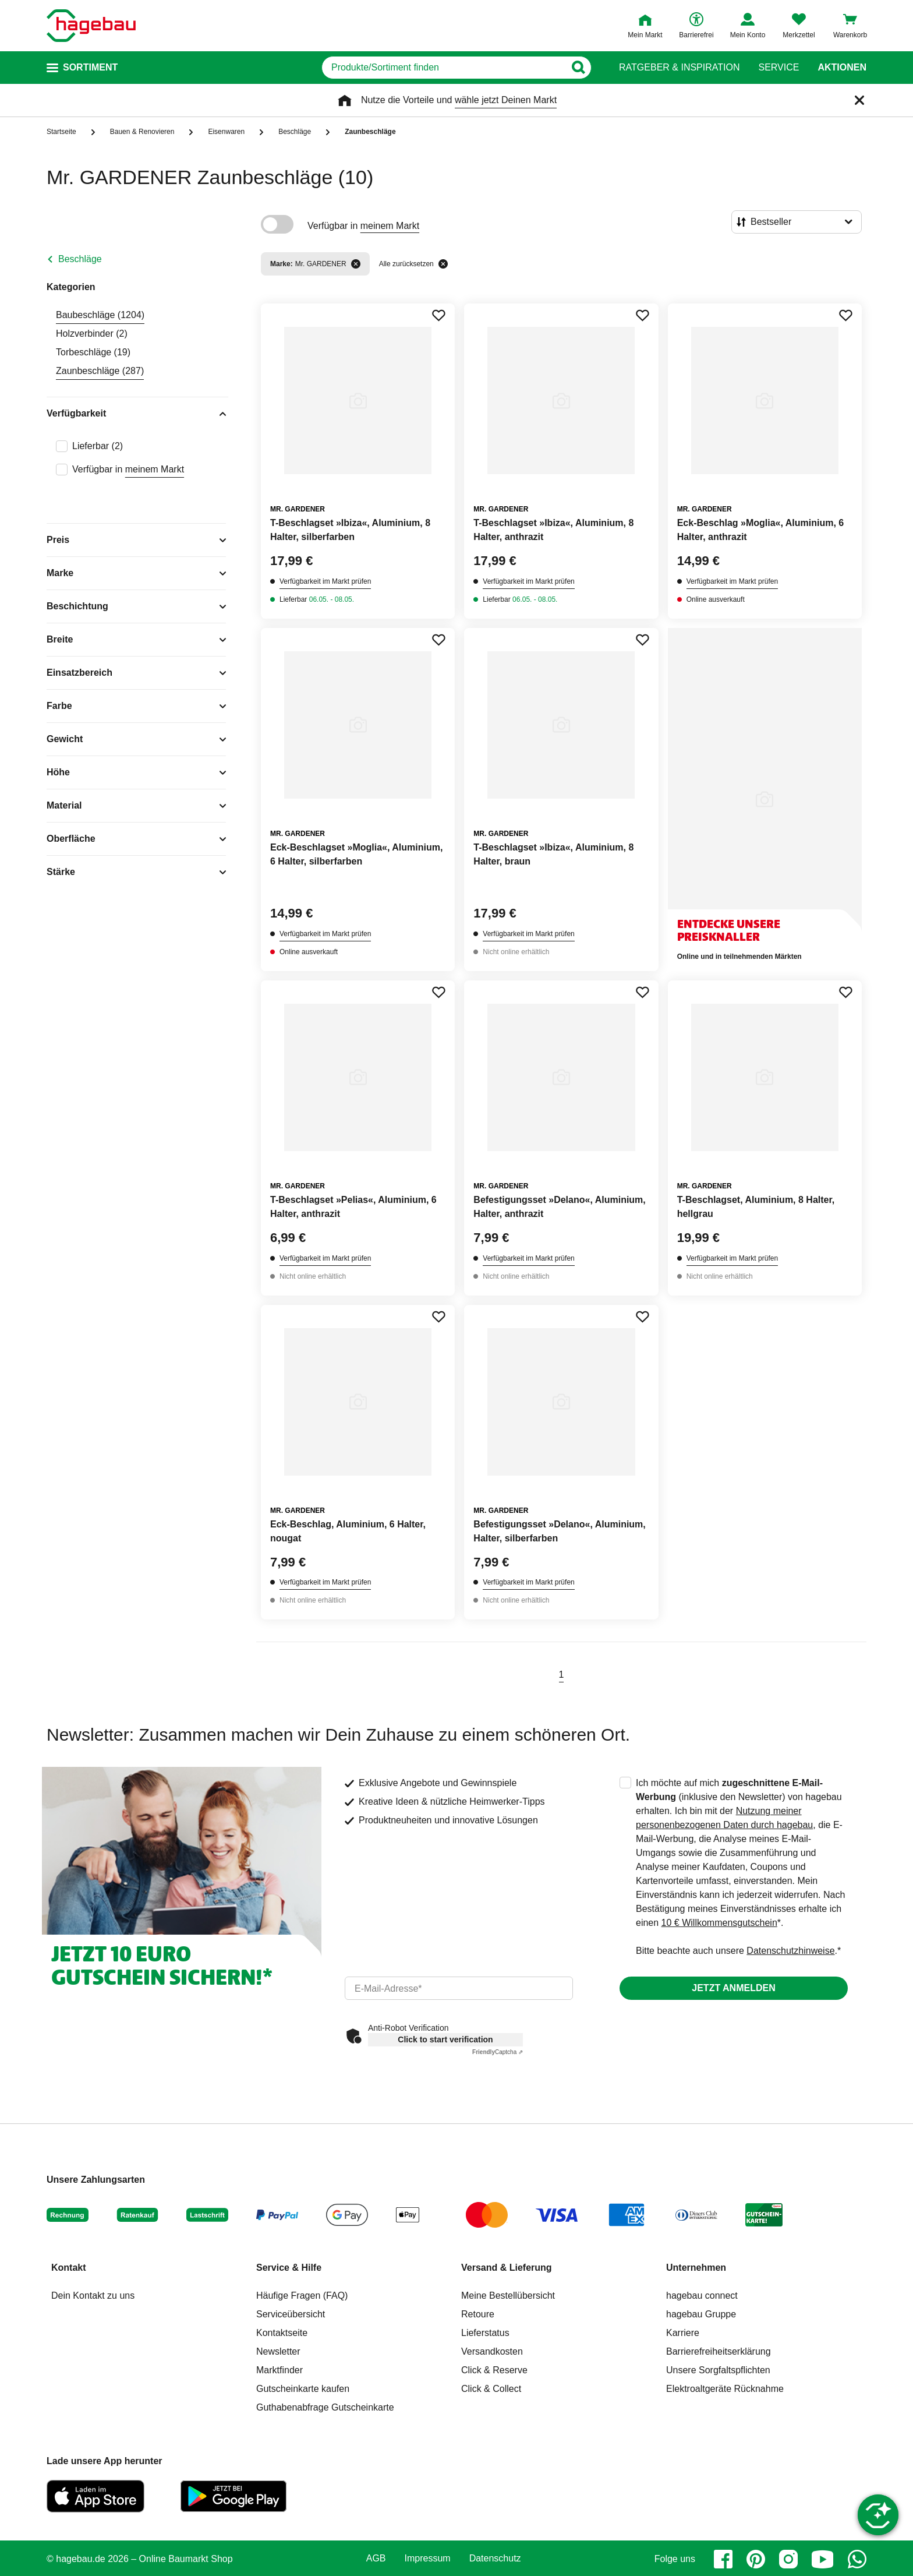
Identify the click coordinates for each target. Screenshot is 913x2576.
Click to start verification (445, 2039)
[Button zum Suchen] (578, 68)
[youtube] (823, 2559)
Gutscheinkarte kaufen (302, 2389)
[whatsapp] (857, 2559)
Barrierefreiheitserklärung (718, 2351)
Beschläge (80, 259)
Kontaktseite (281, 2333)
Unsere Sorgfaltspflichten (718, 2370)
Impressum (428, 2558)
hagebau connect (702, 2295)
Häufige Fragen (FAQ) (302, 2295)
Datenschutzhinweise (790, 1951)
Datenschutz (495, 2558)
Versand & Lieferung (506, 2267)
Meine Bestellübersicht (508, 2295)
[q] (443, 68)
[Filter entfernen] (355, 264)
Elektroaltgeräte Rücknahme (725, 2389)
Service (778, 67)
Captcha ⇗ (497, 2052)
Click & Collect (491, 2389)
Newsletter (278, 2351)
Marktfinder (279, 2370)
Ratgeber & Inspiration (679, 67)
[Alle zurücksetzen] (443, 264)
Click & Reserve (494, 2370)
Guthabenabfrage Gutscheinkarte (325, 2407)
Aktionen (842, 67)
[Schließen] (859, 100)
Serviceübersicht (290, 2314)
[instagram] (788, 2559)
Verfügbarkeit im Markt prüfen (325, 581)
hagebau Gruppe (701, 2314)
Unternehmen (696, 2267)
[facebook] (723, 2559)
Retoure (477, 2314)
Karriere (682, 2333)
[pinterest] (755, 2559)
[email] (458, 1988)
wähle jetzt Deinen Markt (506, 100)
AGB (376, 2558)
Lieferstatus (485, 2333)
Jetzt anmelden (733, 1988)
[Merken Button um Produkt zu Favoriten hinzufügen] (438, 315)
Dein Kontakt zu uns (93, 2295)
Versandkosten (492, 2351)
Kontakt (68, 2267)
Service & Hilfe (288, 2267)
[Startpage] (91, 25)
